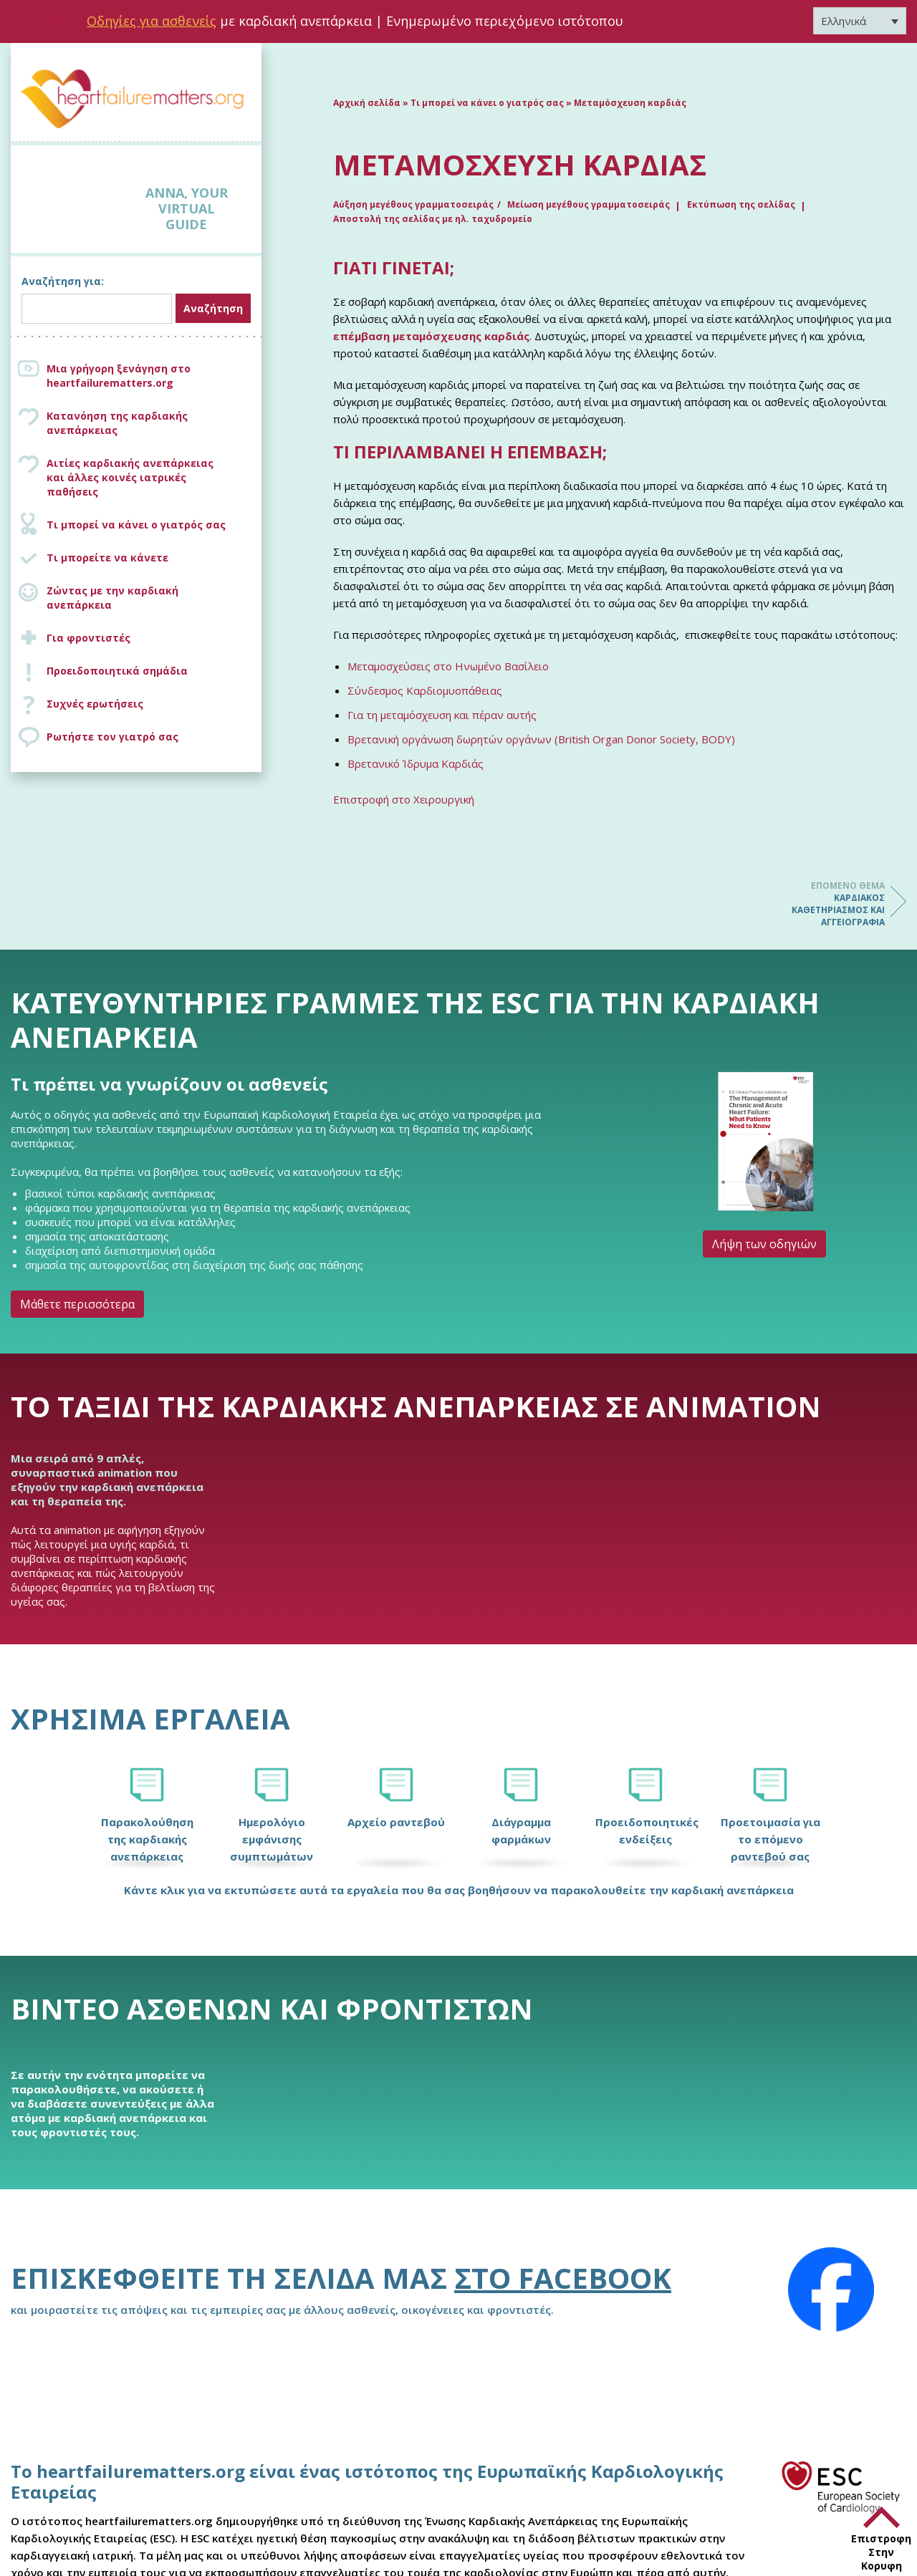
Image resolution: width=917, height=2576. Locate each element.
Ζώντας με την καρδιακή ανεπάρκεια (112, 598)
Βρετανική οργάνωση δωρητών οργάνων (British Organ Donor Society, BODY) (541, 739)
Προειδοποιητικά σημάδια (117, 670)
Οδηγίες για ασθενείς (151, 20)
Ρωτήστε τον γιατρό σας (112, 736)
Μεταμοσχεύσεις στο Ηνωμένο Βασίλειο (448, 666)
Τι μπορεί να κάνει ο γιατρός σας (136, 524)
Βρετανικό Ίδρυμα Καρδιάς (415, 763)
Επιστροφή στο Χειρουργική (403, 799)
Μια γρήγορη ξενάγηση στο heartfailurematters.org (119, 376)
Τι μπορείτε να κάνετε (107, 557)
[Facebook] (831, 2290)
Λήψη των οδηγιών (764, 1244)
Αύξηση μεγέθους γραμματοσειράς (413, 204)
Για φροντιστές (88, 638)
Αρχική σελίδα (366, 103)
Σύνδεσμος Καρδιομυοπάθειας (424, 690)
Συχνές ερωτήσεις (95, 703)
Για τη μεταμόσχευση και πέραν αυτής (442, 715)
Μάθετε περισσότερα (77, 1304)
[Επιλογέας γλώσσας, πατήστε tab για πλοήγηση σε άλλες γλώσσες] (859, 20)
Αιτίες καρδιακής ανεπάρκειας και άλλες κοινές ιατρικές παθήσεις (150, 477)
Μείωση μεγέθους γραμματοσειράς (588, 204)
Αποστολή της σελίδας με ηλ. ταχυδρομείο (432, 219)
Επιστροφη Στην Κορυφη (881, 2552)
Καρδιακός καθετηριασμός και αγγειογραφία (827, 903)
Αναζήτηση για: (62, 281)
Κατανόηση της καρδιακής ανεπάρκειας (117, 423)
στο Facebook (562, 2277)
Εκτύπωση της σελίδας (741, 204)
